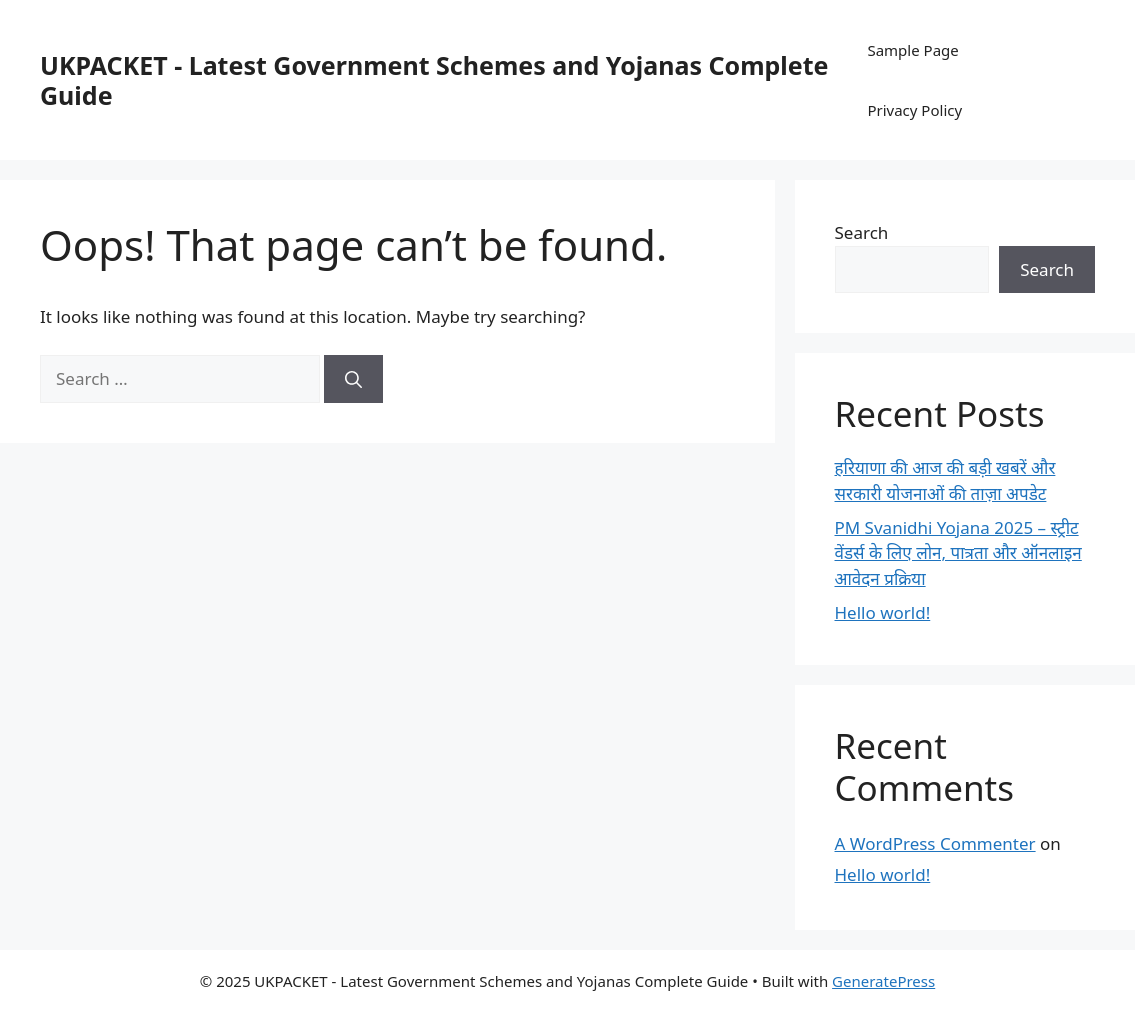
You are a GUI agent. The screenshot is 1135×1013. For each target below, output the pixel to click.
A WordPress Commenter (935, 843)
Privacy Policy (914, 110)
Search (862, 232)
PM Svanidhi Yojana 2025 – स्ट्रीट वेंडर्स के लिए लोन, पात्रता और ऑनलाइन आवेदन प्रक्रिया (958, 553)
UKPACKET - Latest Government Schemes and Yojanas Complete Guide (434, 80)
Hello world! (883, 612)
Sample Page (912, 50)
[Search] (353, 379)
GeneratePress (883, 981)
